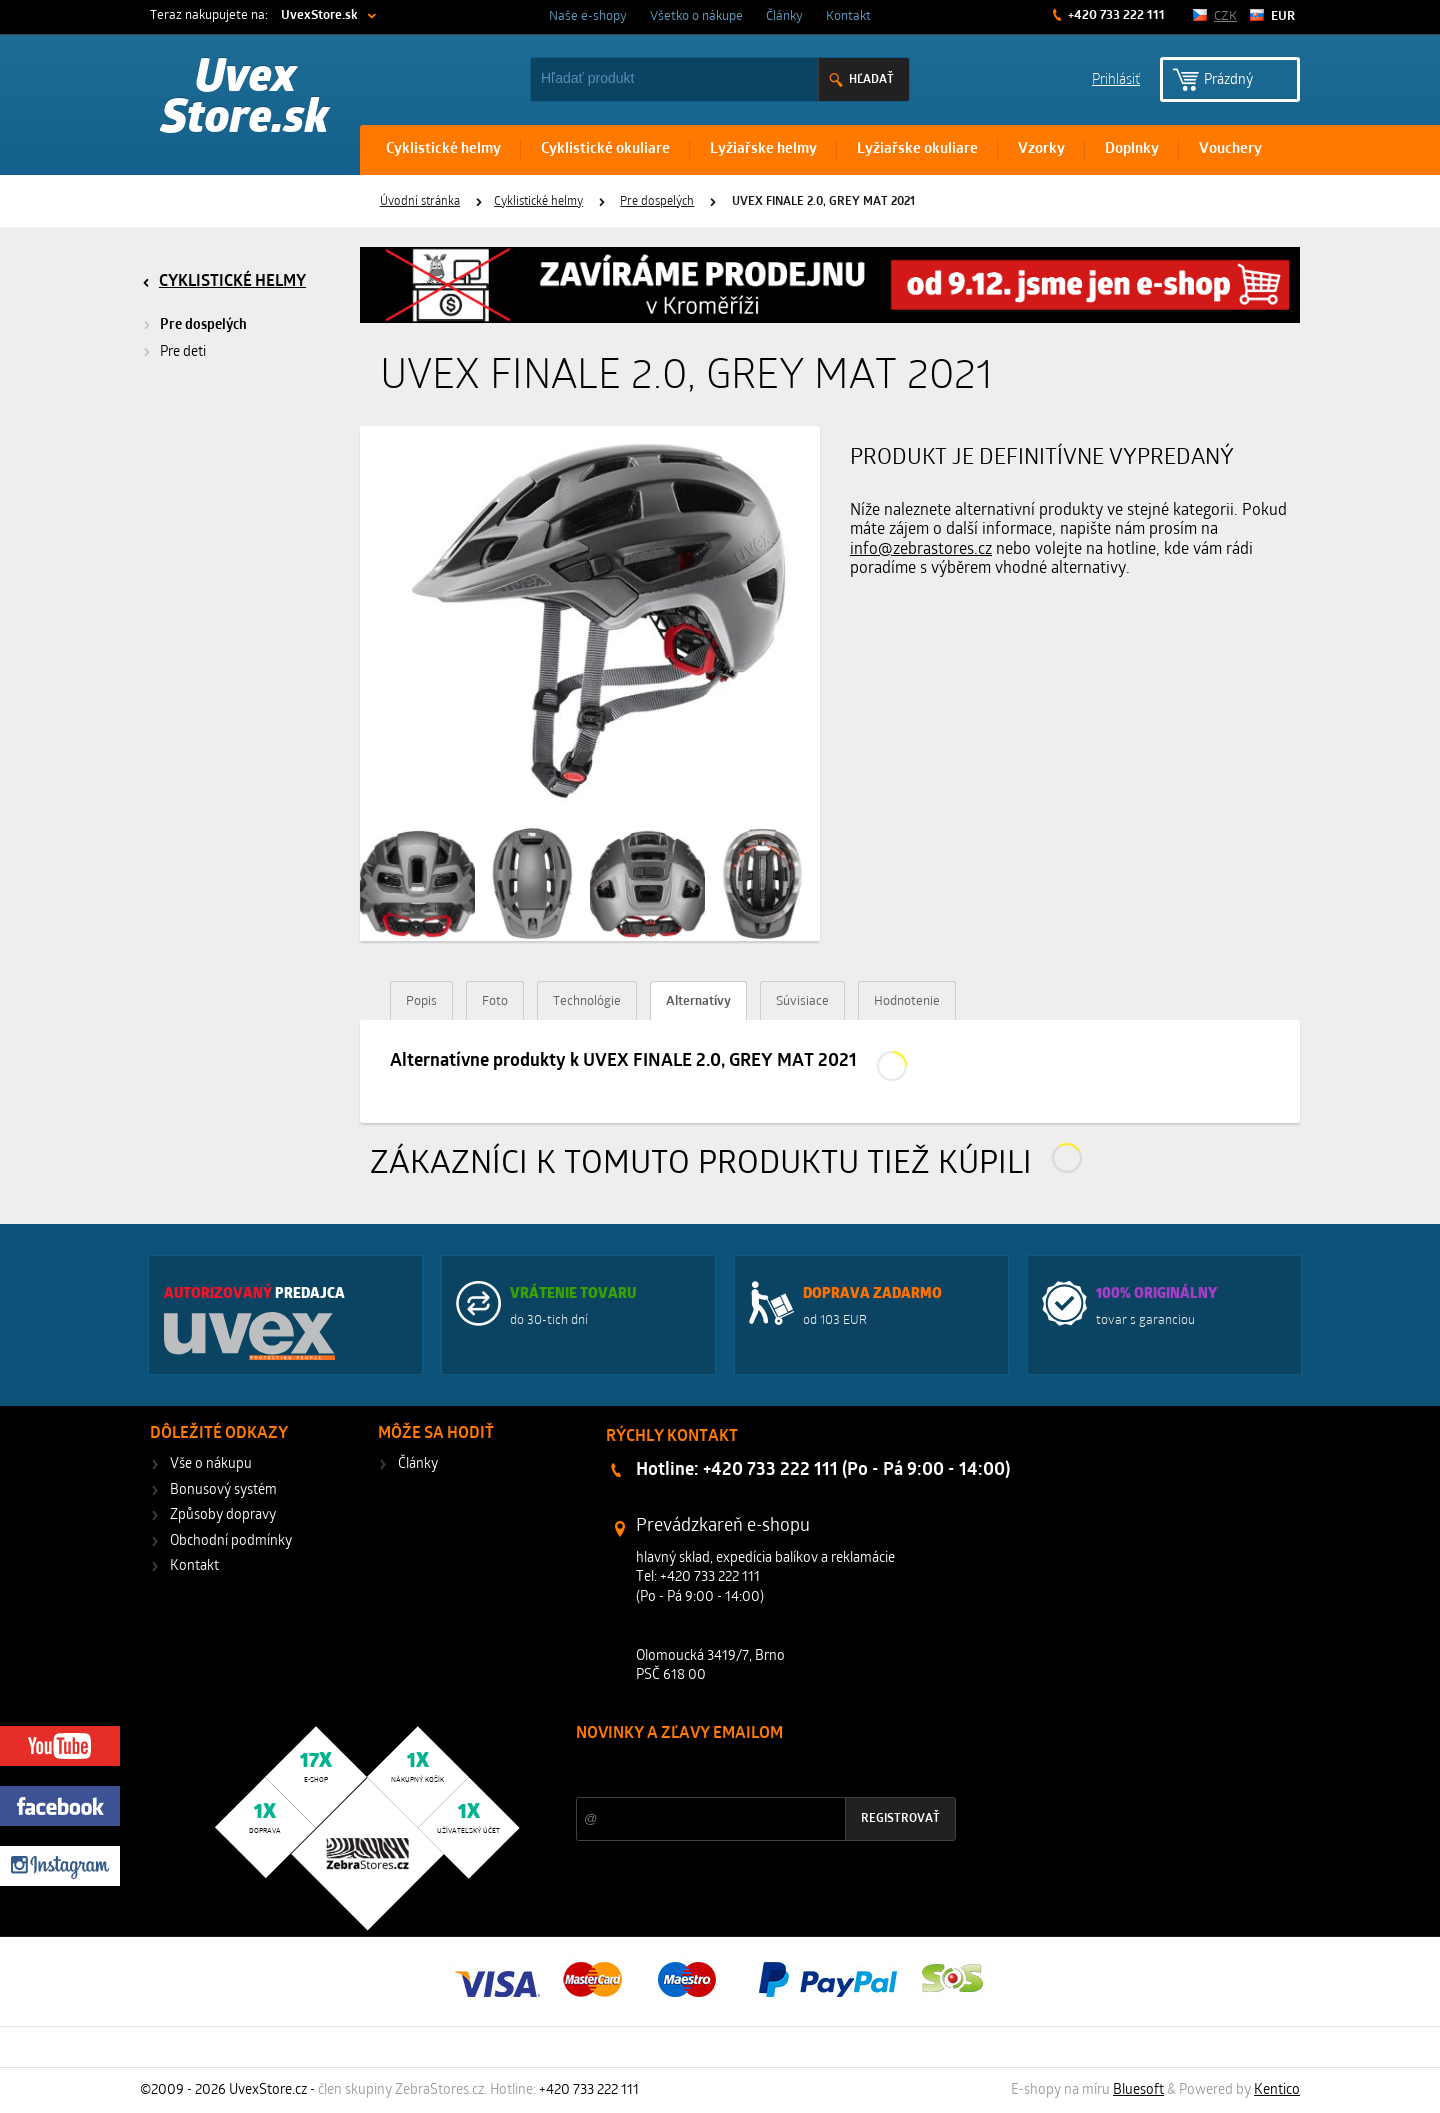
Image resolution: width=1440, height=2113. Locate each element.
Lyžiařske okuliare (917, 149)
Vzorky (1041, 149)
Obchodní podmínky (231, 1541)
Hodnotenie (907, 1001)
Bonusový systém (223, 1490)
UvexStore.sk (319, 15)
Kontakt (848, 16)
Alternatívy (698, 1001)
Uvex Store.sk (245, 100)
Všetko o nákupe (696, 16)
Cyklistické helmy (443, 149)
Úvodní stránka (420, 202)
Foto (495, 1001)
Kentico (1277, 2090)
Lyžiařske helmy (763, 149)
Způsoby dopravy (223, 1515)
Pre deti (183, 352)
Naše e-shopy (588, 16)
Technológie (587, 1001)
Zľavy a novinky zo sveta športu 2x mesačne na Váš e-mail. (750, 1771)
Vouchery (1230, 149)
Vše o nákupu (211, 1464)
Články (784, 16)
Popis (421, 1001)
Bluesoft (1138, 2090)
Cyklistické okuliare (605, 149)
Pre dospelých (657, 202)
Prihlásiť (1116, 78)
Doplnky (1132, 149)
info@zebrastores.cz (921, 550)
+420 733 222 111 (1115, 15)
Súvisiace (802, 1001)
